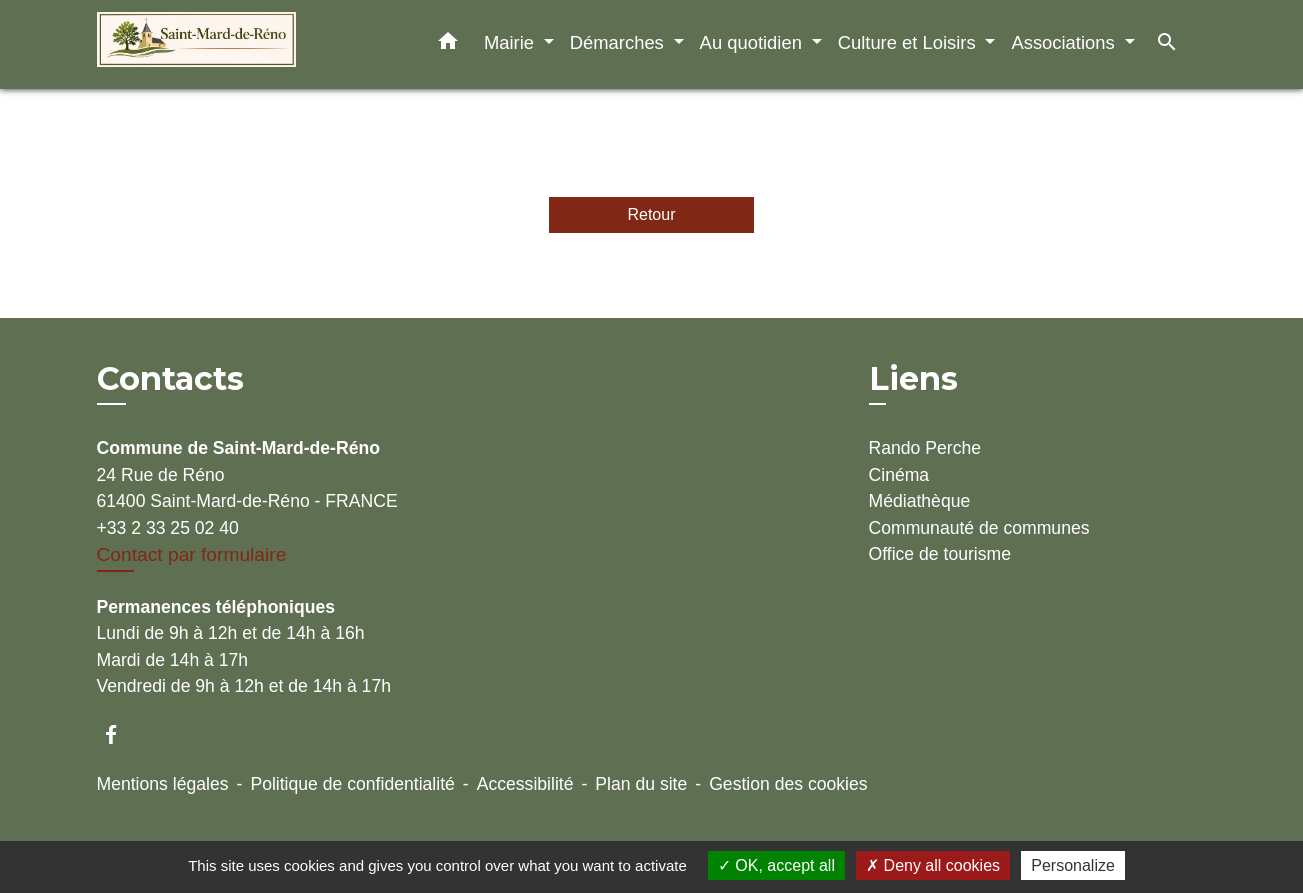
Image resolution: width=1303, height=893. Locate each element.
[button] (448, 45)
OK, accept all (776, 865)
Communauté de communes (979, 528)
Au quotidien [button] (753, 42)
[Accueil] (222, 44)
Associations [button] (1065, 42)
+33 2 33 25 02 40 (168, 528)
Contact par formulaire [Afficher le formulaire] (192, 554)
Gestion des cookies (788, 784)
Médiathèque (920, 501)
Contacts (170, 379)
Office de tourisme (940, 554)
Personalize (1073, 865)
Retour (651, 214)
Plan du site (641, 784)
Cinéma (899, 475)
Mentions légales (163, 784)
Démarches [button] (619, 42)
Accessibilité (525, 784)
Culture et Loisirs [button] (909, 42)
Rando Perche (925, 448)
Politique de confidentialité (352, 784)
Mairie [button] (511, 42)
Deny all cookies (933, 865)
